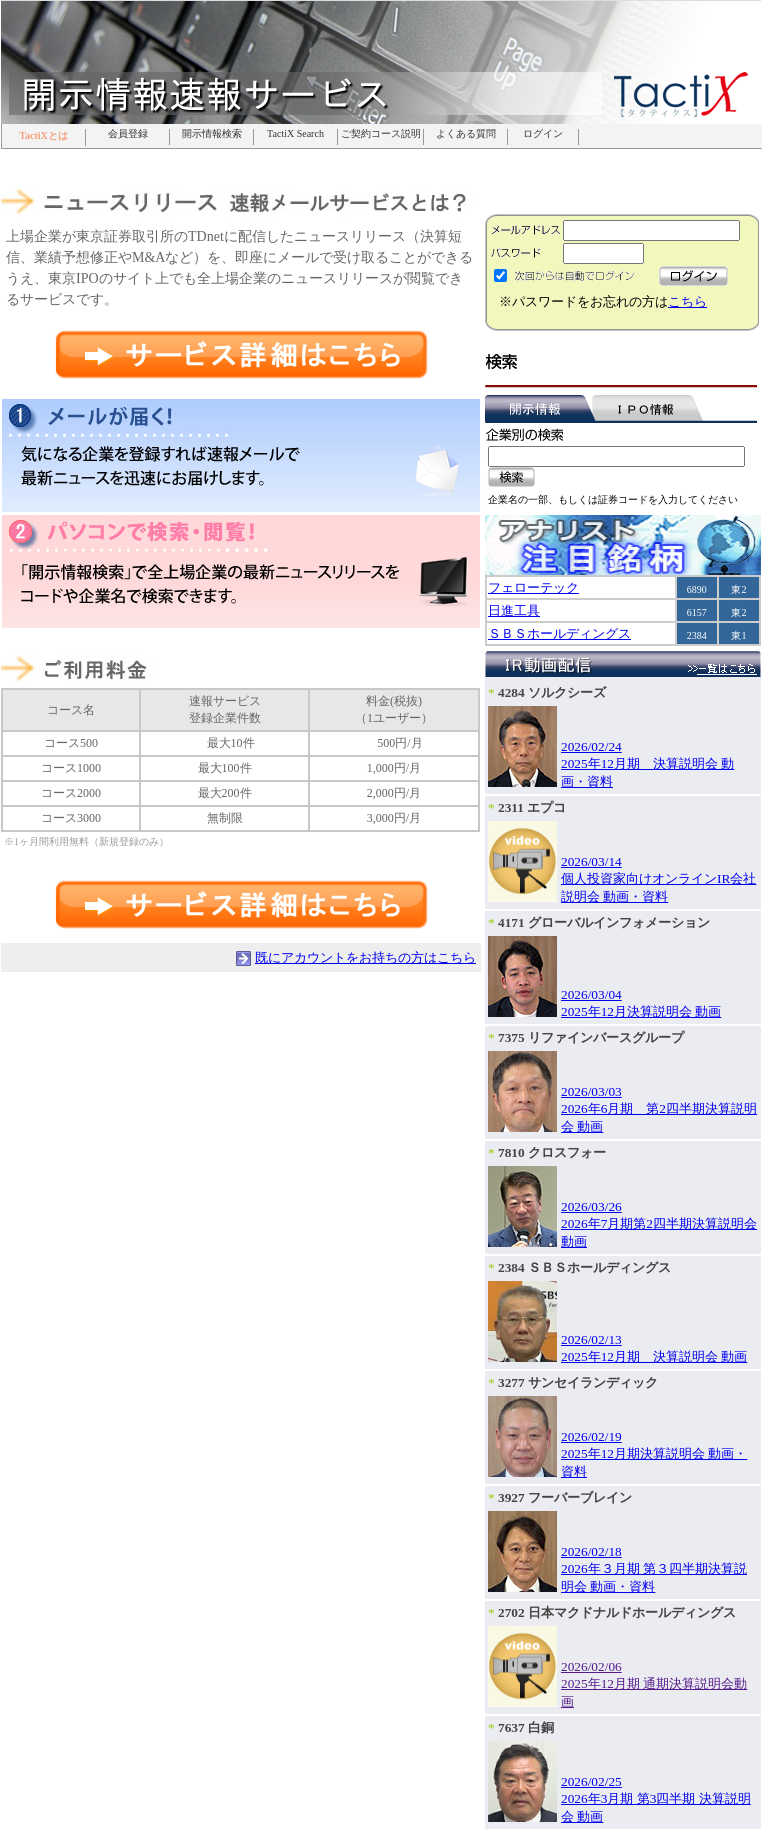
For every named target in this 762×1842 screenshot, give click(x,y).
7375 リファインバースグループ (591, 1037)
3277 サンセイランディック (578, 1382)
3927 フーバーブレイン (565, 1497)
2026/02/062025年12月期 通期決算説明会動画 (654, 1684)
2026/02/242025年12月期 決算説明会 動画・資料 (647, 764)
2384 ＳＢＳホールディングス (584, 1267)
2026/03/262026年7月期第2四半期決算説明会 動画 (659, 1224)
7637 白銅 (526, 1727)
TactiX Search (295, 134)
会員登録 (128, 134)
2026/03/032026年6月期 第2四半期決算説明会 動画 (659, 1109)
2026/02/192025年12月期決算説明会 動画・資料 (654, 1454)
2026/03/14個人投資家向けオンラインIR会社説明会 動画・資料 (658, 879)
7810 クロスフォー (552, 1152)
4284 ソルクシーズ (552, 692)
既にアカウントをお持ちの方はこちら (365, 957)
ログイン (543, 134)
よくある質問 (466, 134)
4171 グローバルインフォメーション (604, 922)
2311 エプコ (532, 807)
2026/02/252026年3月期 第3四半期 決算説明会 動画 (656, 1799)
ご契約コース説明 (381, 134)
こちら (687, 301)
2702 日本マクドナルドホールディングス (617, 1612)
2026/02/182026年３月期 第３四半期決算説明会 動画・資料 (654, 1569)
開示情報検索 (212, 134)
